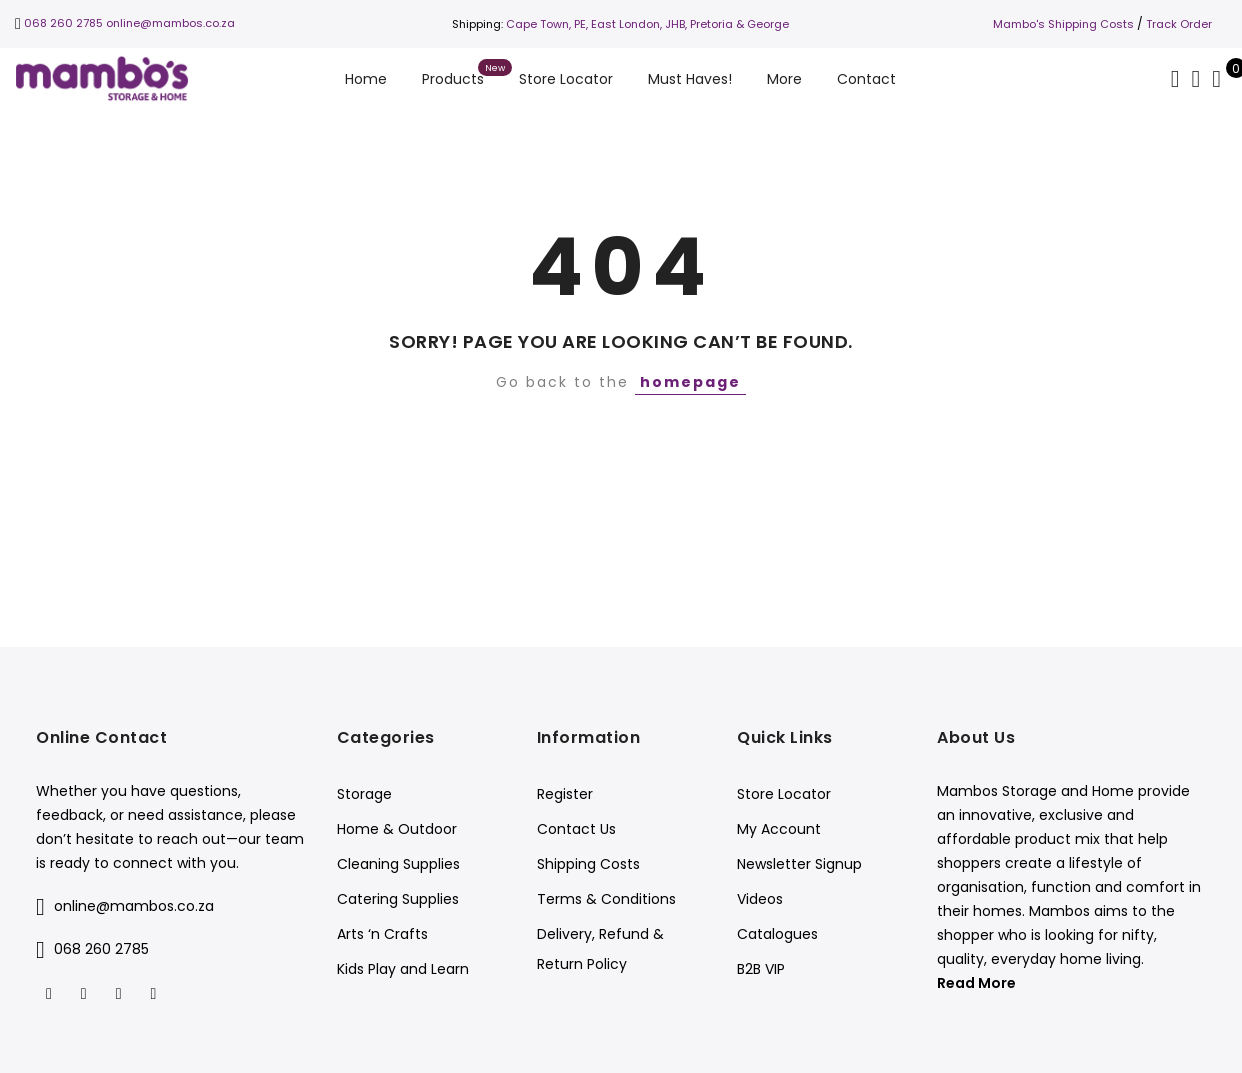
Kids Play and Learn (403, 969)
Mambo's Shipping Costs (1063, 24)
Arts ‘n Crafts (382, 934)
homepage (690, 382)
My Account (779, 829)
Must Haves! (690, 79)
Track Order (1179, 24)
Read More (976, 983)
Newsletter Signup (799, 864)
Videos (760, 899)
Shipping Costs (588, 864)
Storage (364, 794)
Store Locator (566, 79)
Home (366, 79)
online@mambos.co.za (170, 23)
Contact (866, 79)
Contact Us (576, 829)
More (784, 79)
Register (565, 794)
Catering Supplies (398, 899)
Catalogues (777, 934)
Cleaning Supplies (398, 864)
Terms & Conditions (606, 899)
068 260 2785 (63, 23)
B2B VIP (761, 969)
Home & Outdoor (397, 829)
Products (453, 79)
